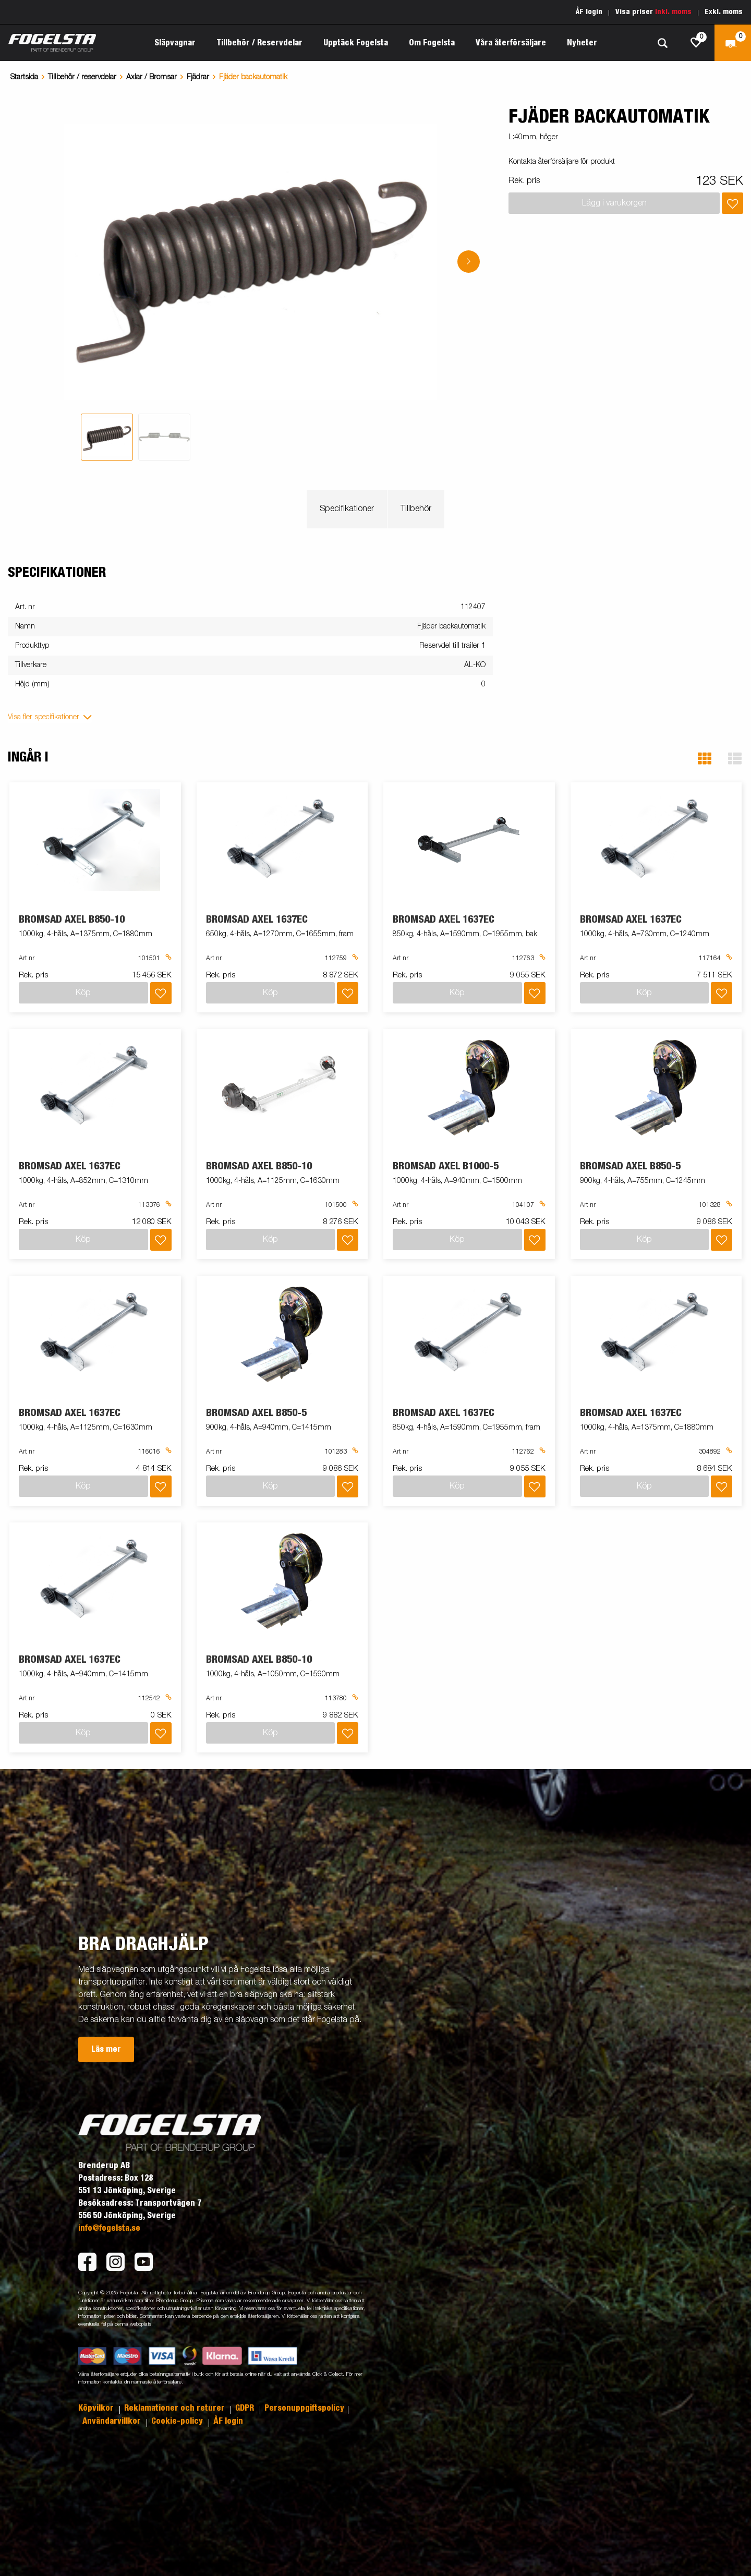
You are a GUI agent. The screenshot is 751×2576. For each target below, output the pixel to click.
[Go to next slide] (468, 261)
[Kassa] (732, 43)
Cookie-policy (178, 2421)
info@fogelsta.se (109, 2228)
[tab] (107, 437)
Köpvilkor (97, 2408)
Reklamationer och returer (175, 2408)
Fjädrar (198, 77)
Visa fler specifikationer (43, 717)
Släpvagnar (175, 43)
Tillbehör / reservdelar (82, 77)
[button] (704, 759)
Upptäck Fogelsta (355, 43)
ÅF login (589, 12)
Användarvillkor (112, 2421)
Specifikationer (347, 509)
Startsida (24, 77)
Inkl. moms (673, 12)
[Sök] (662, 43)
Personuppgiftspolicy (304, 2408)
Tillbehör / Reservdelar (259, 43)
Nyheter (582, 43)
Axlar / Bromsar (151, 77)
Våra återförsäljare (511, 43)
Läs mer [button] (106, 2049)
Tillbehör (416, 509)
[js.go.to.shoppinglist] (696, 43)
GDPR (245, 2408)
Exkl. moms (724, 12)
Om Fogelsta (432, 43)
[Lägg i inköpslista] (732, 203)
